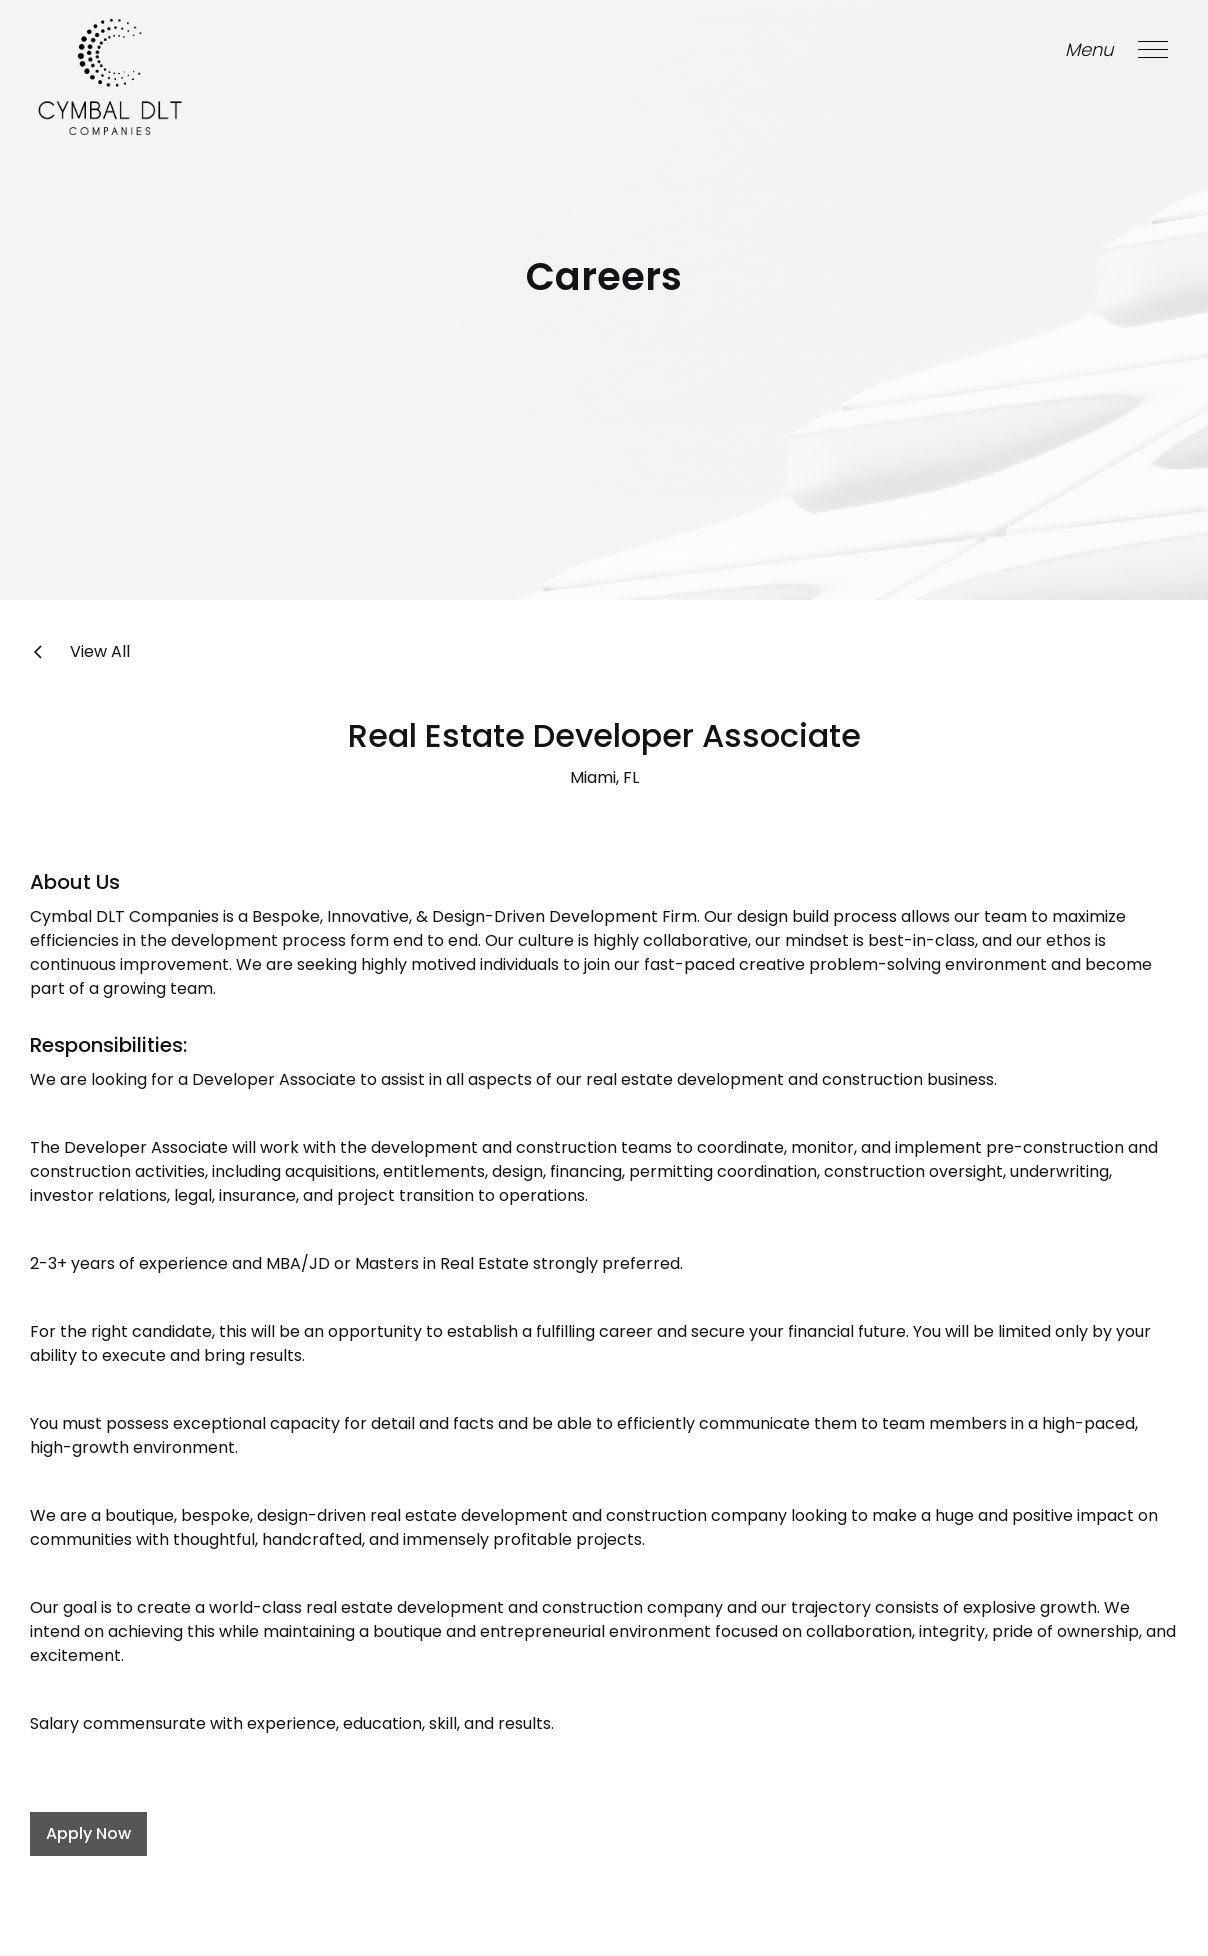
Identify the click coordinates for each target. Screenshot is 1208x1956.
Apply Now (88, 1833)
